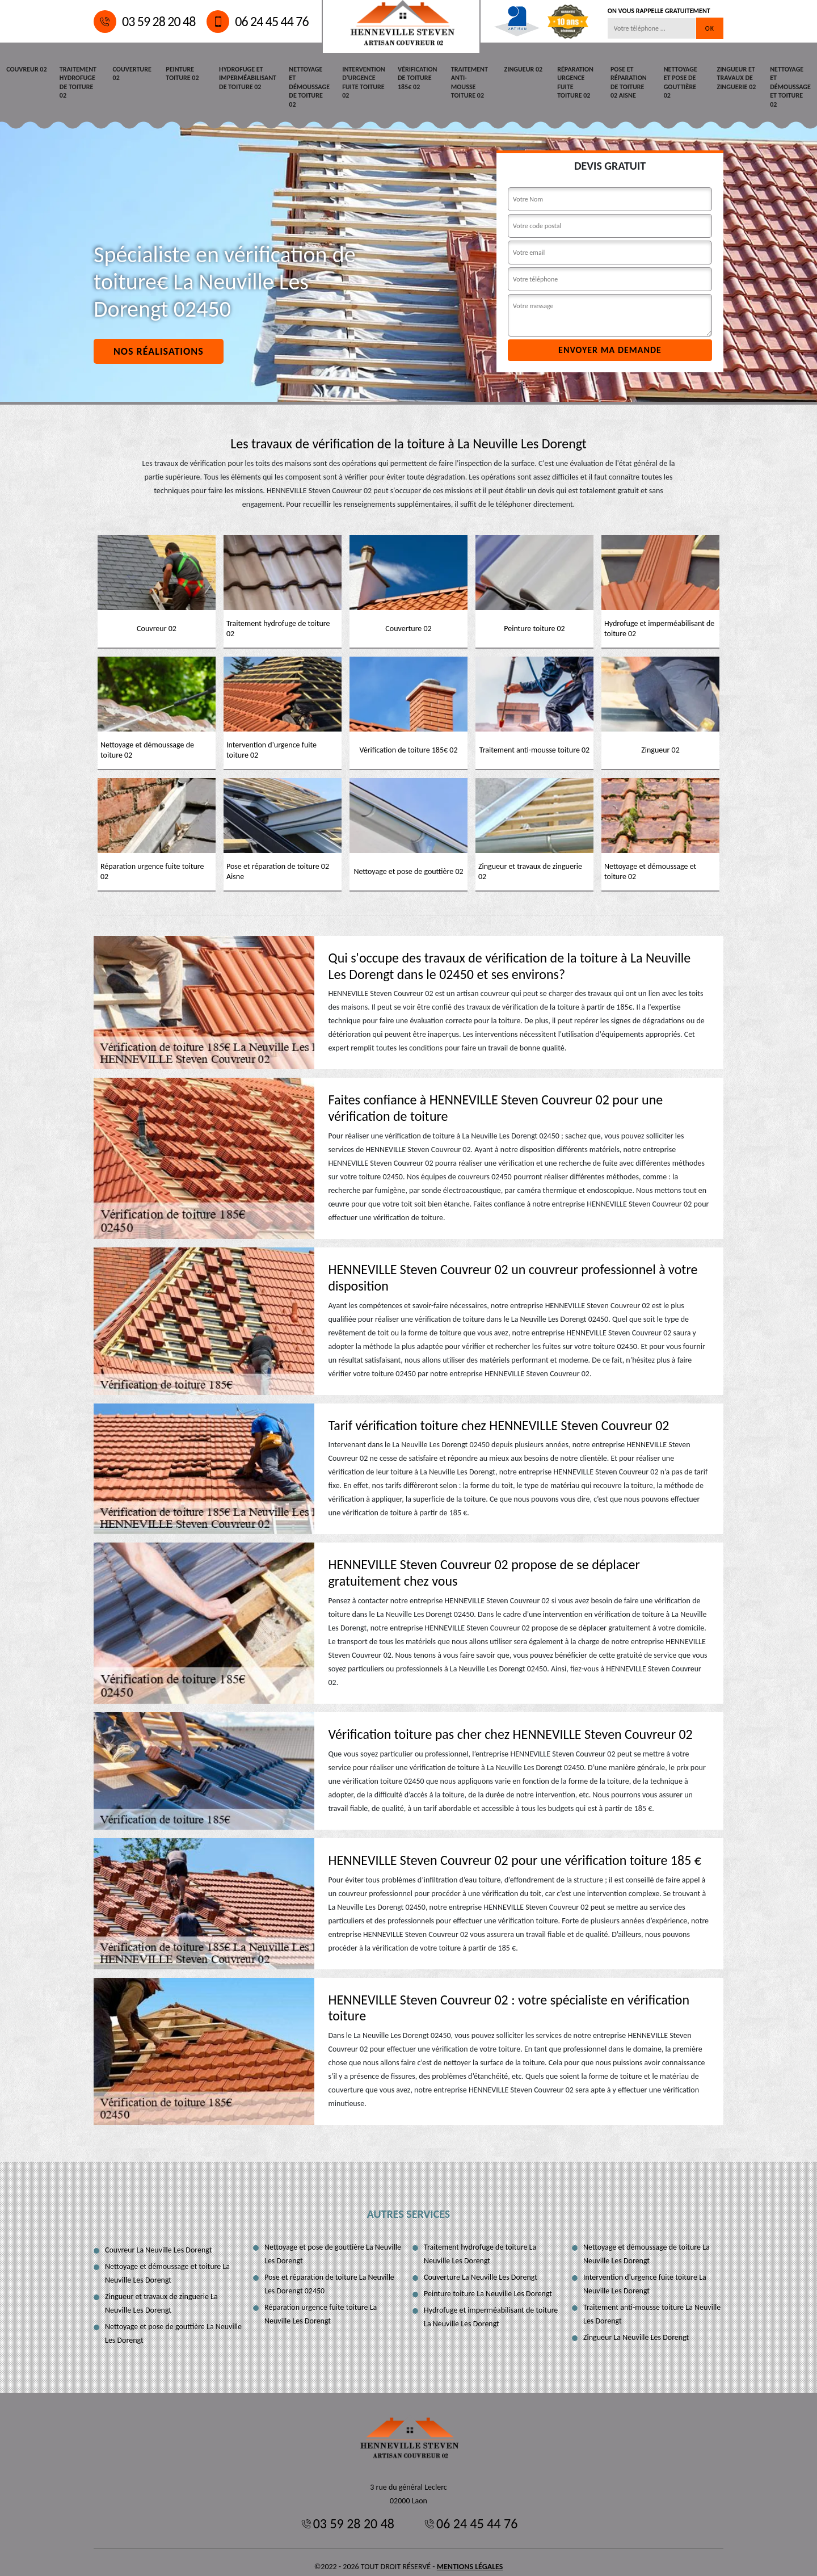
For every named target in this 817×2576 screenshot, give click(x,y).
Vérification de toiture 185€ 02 (415, 77)
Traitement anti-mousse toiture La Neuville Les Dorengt (652, 2305)
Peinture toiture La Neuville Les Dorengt (488, 2284)
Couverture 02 (131, 73)
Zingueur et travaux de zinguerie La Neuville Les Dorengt (161, 2294)
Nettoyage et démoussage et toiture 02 (790, 77)
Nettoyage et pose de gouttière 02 (684, 77)
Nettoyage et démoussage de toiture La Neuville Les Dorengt (646, 2244)
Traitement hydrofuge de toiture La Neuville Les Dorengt (480, 2244)
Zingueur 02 (521, 69)
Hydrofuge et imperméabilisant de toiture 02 (247, 77)
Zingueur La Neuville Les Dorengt (636, 2328)
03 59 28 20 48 (144, 21)
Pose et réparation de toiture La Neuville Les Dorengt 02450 (329, 2275)
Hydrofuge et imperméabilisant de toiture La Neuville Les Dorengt (491, 2307)
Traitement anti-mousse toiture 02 (469, 77)
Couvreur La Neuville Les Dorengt (158, 2241)
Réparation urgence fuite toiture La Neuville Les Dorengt (320, 2305)
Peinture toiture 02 (182, 73)
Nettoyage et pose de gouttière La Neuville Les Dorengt (173, 2324)
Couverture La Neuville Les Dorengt (480, 2268)
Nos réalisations (158, 341)
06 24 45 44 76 (257, 21)
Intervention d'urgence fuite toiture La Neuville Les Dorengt (644, 2275)
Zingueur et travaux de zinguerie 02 (735, 77)
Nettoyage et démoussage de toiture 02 (309, 82)
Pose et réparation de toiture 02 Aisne (627, 82)
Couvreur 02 (26, 69)
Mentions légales (470, 2557)
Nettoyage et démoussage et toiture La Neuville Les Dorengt (167, 2264)
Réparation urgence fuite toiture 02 (573, 82)
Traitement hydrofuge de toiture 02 (77, 82)
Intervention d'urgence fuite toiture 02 (363, 82)
